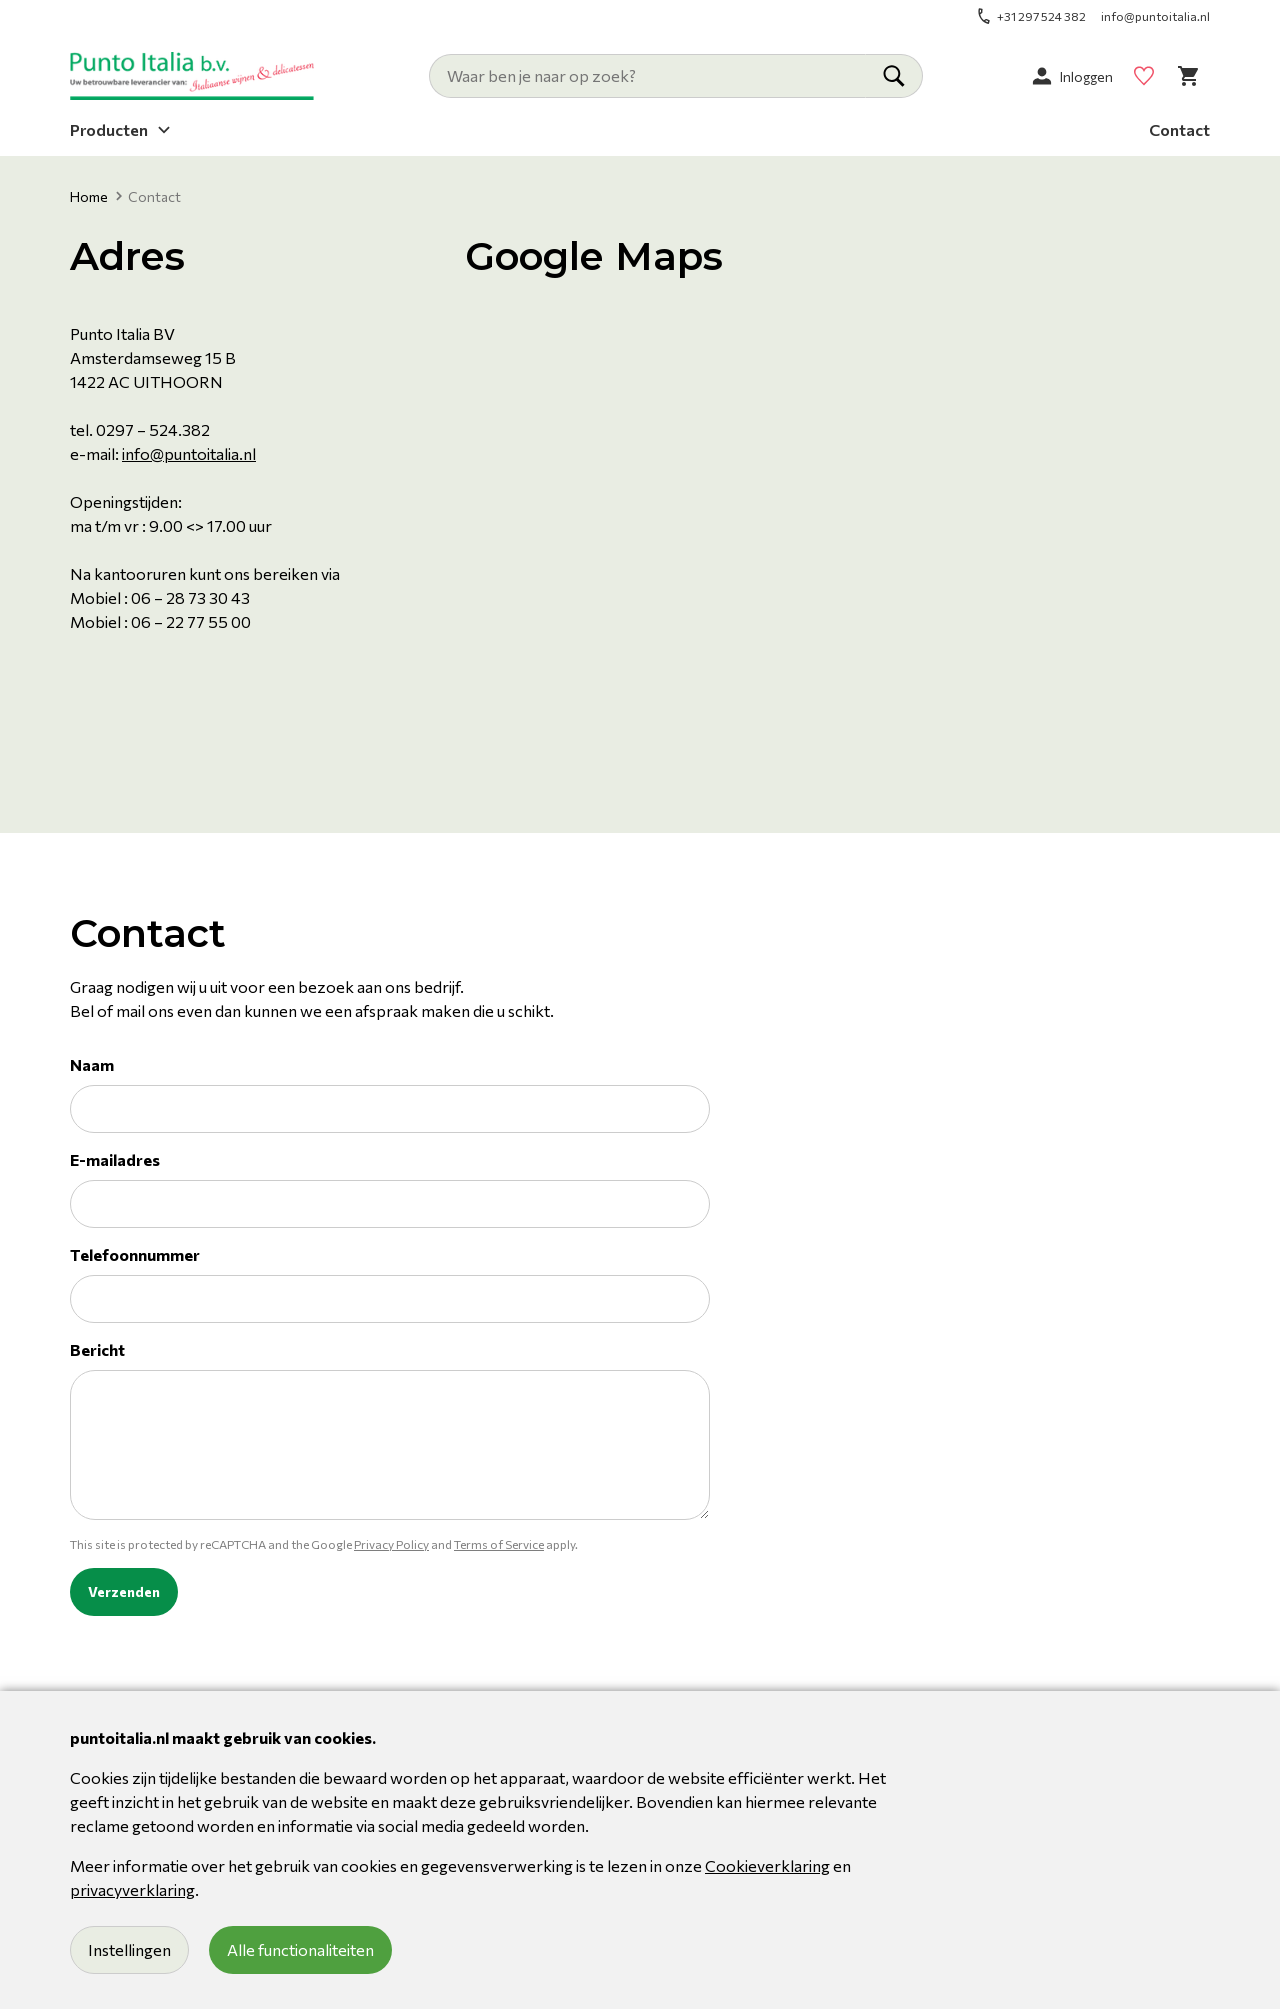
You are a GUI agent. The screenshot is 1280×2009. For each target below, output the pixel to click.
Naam (92, 1064)
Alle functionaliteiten (300, 1949)
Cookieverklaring (767, 1865)
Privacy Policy (391, 1544)
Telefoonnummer (135, 1254)
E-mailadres (115, 1159)
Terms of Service (499, 1544)
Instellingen (129, 1949)
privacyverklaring (132, 1889)
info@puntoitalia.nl (189, 453)
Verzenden (124, 1591)
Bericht (97, 1349)
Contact (1179, 128)
